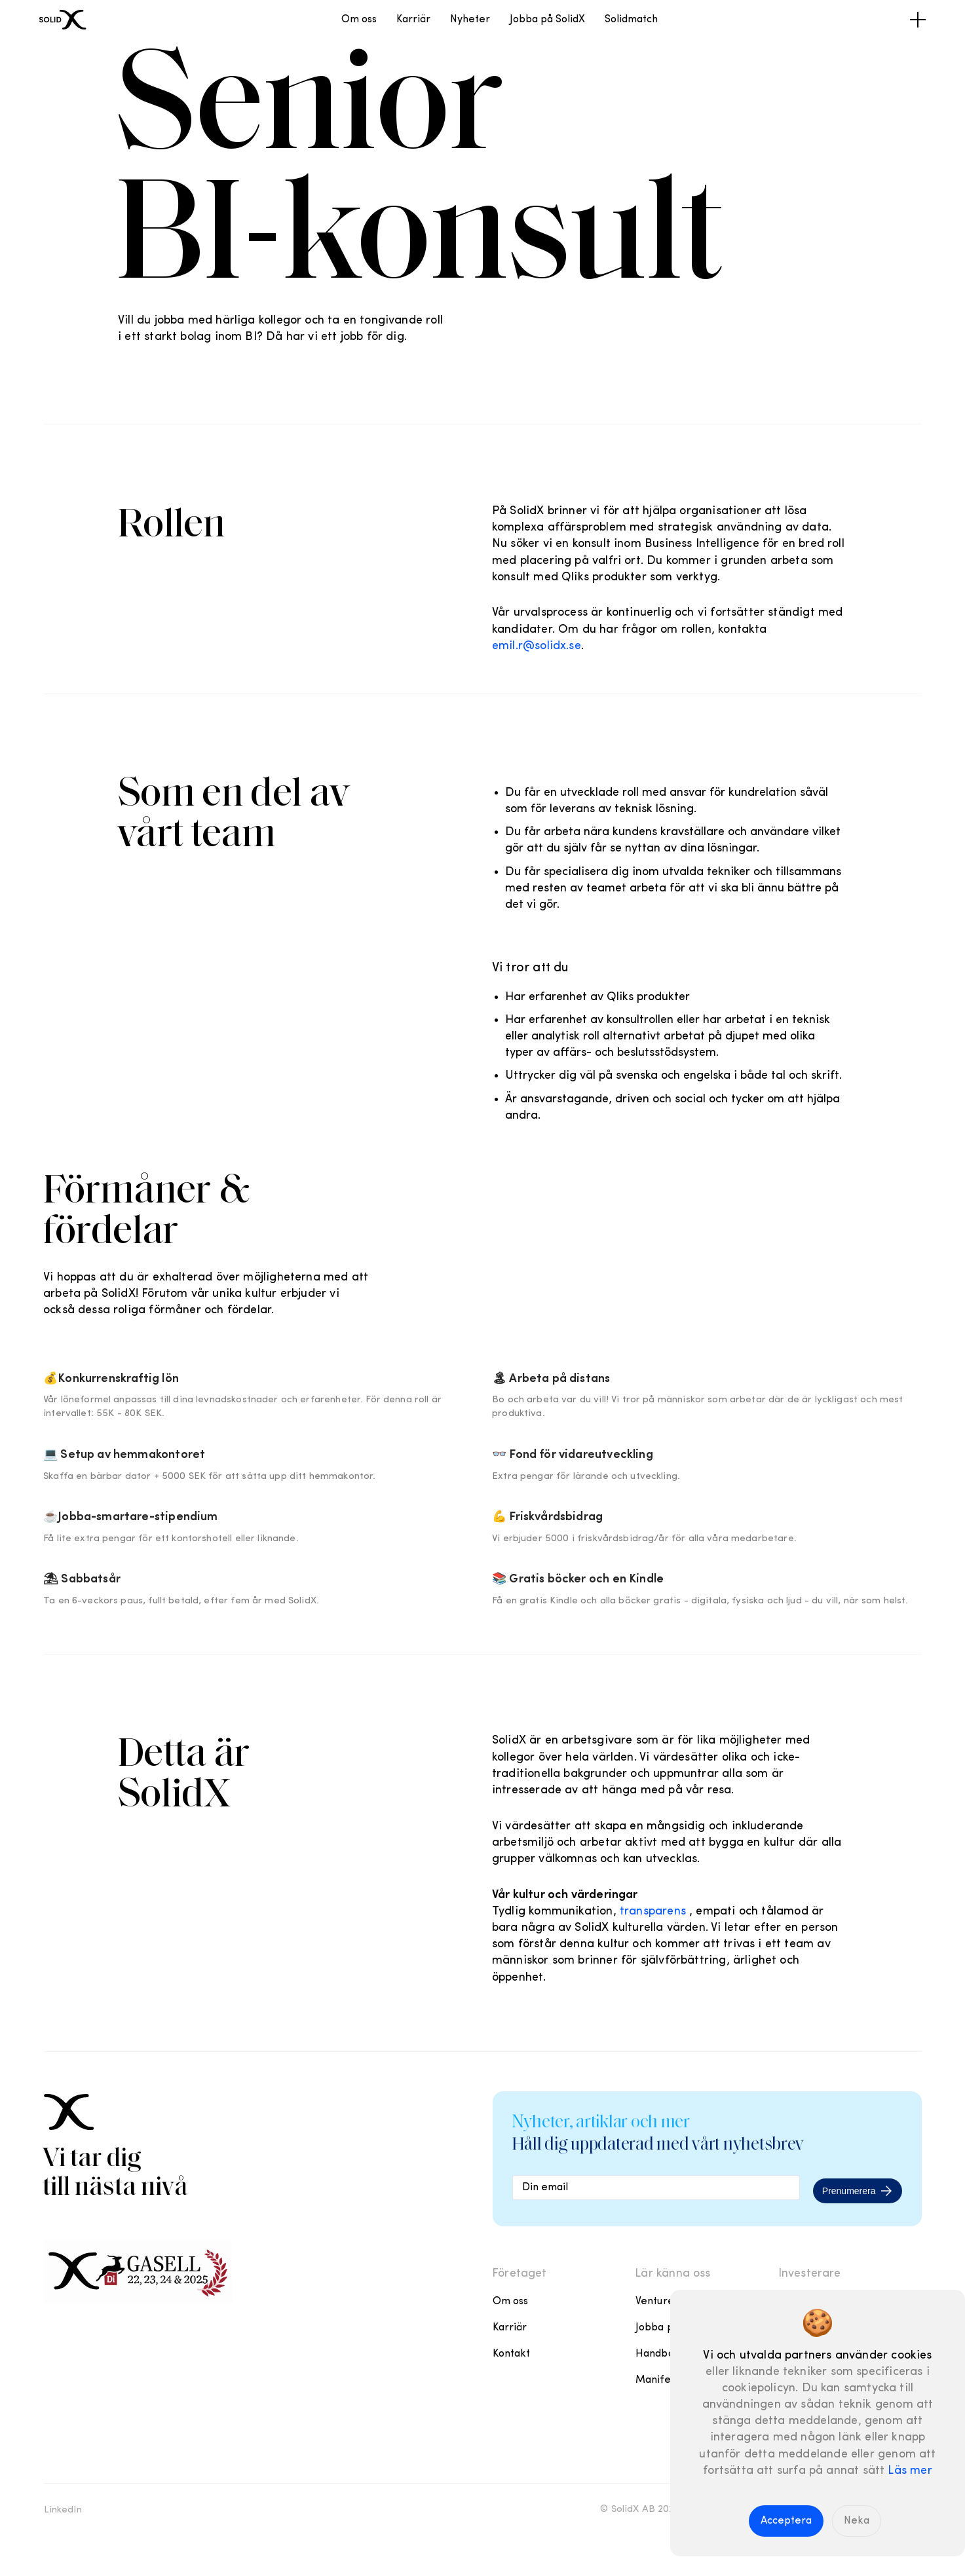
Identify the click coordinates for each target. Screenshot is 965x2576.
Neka (856, 2521)
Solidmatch (631, 19)
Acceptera (786, 2521)
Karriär (413, 19)
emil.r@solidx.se (536, 646)
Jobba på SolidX (547, 19)
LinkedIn (63, 2510)
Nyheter (470, 19)
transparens (653, 1911)
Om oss (359, 19)
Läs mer (910, 2471)
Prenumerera (857, 2190)
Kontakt (512, 2354)
